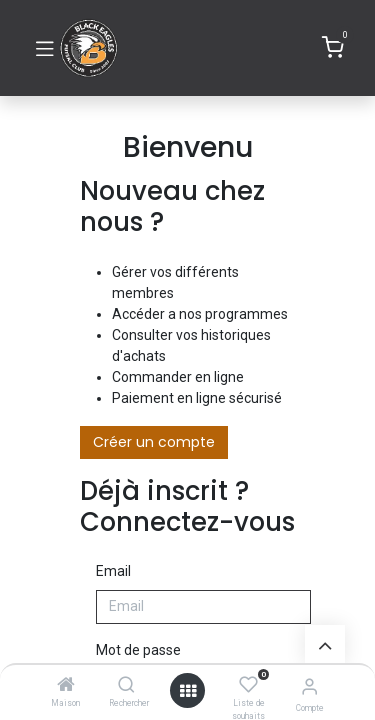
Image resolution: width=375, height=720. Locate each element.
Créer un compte (154, 442)
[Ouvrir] (188, 691)
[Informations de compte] (309, 686)
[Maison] (66, 686)
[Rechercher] (126, 686)
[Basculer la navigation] (45, 48)
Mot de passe (138, 650)
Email (113, 571)
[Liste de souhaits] (248, 685)
